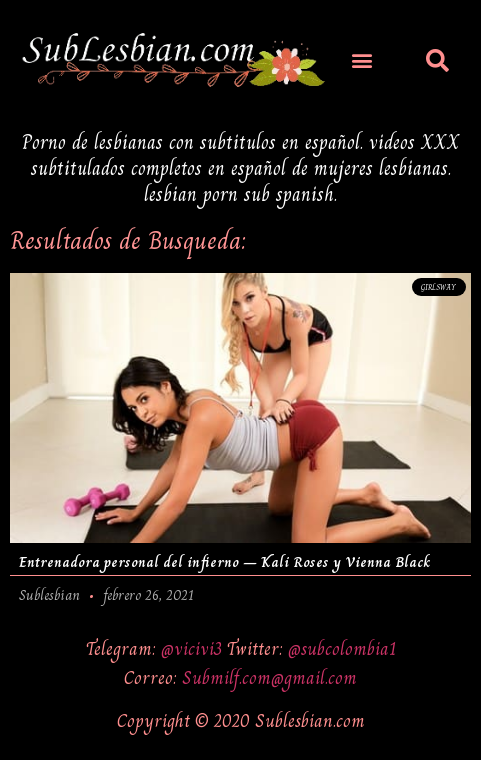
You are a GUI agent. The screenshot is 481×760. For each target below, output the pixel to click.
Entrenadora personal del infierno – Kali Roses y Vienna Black (224, 562)
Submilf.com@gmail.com (269, 677)
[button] (361, 59)
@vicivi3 (194, 648)
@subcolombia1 (342, 648)
